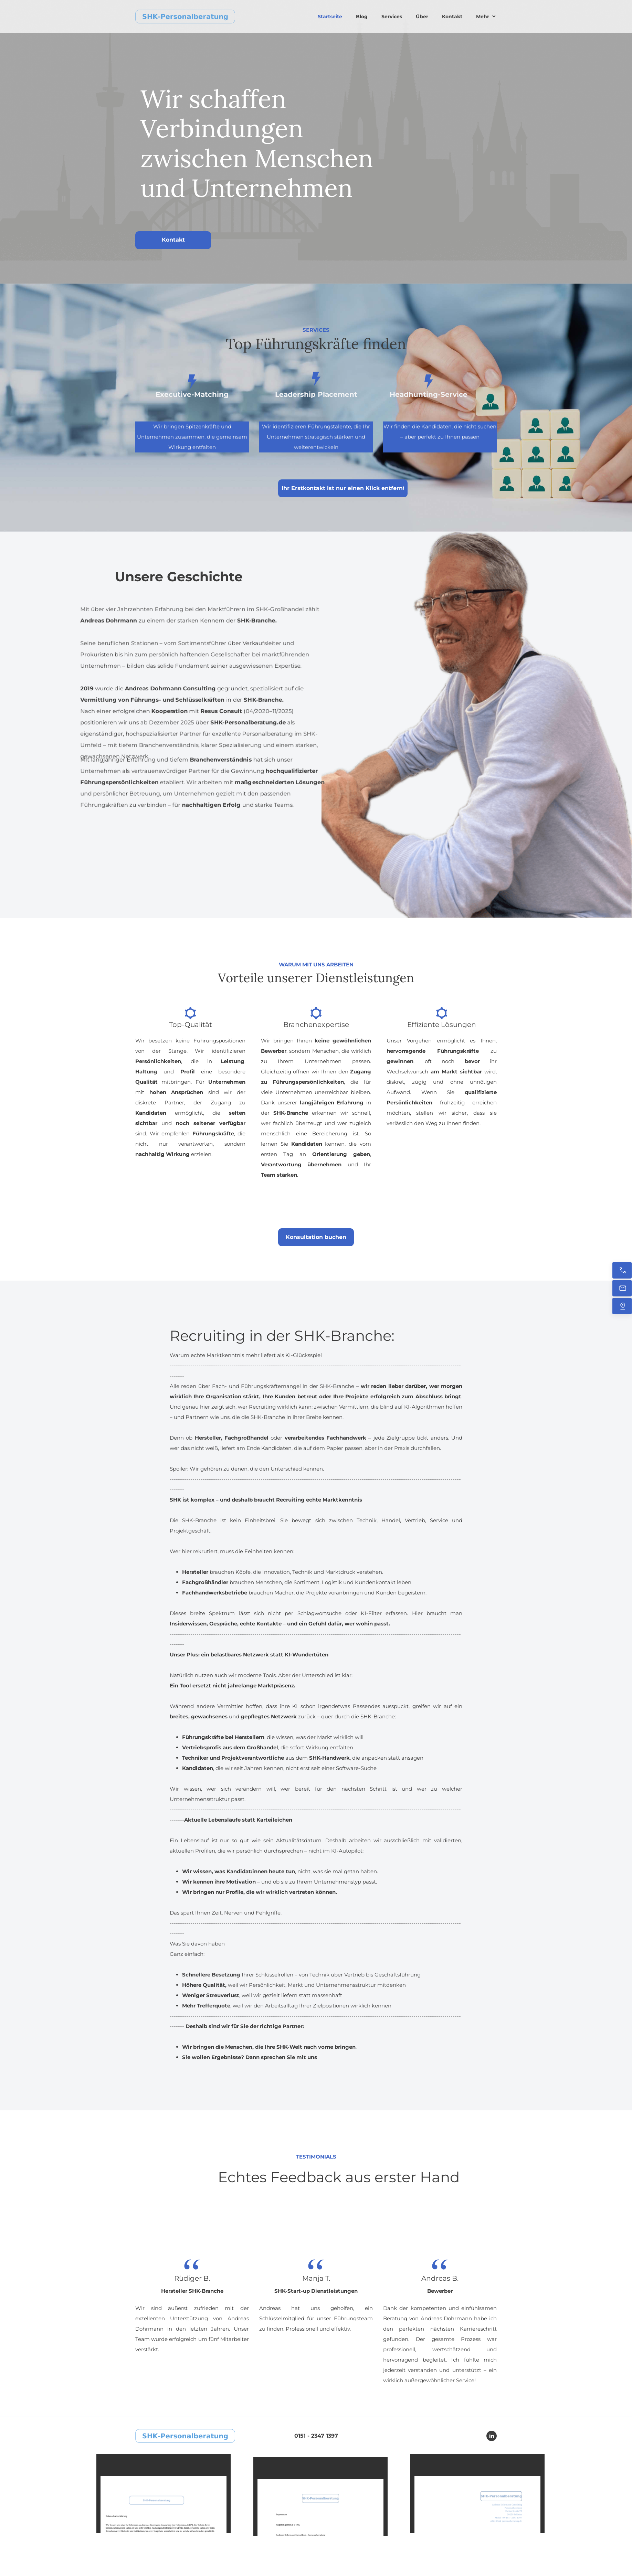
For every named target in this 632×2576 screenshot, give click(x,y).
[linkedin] (491, 2436)
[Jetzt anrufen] (622, 1270)
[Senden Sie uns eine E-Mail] (622, 1288)
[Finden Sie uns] (622, 1306)
